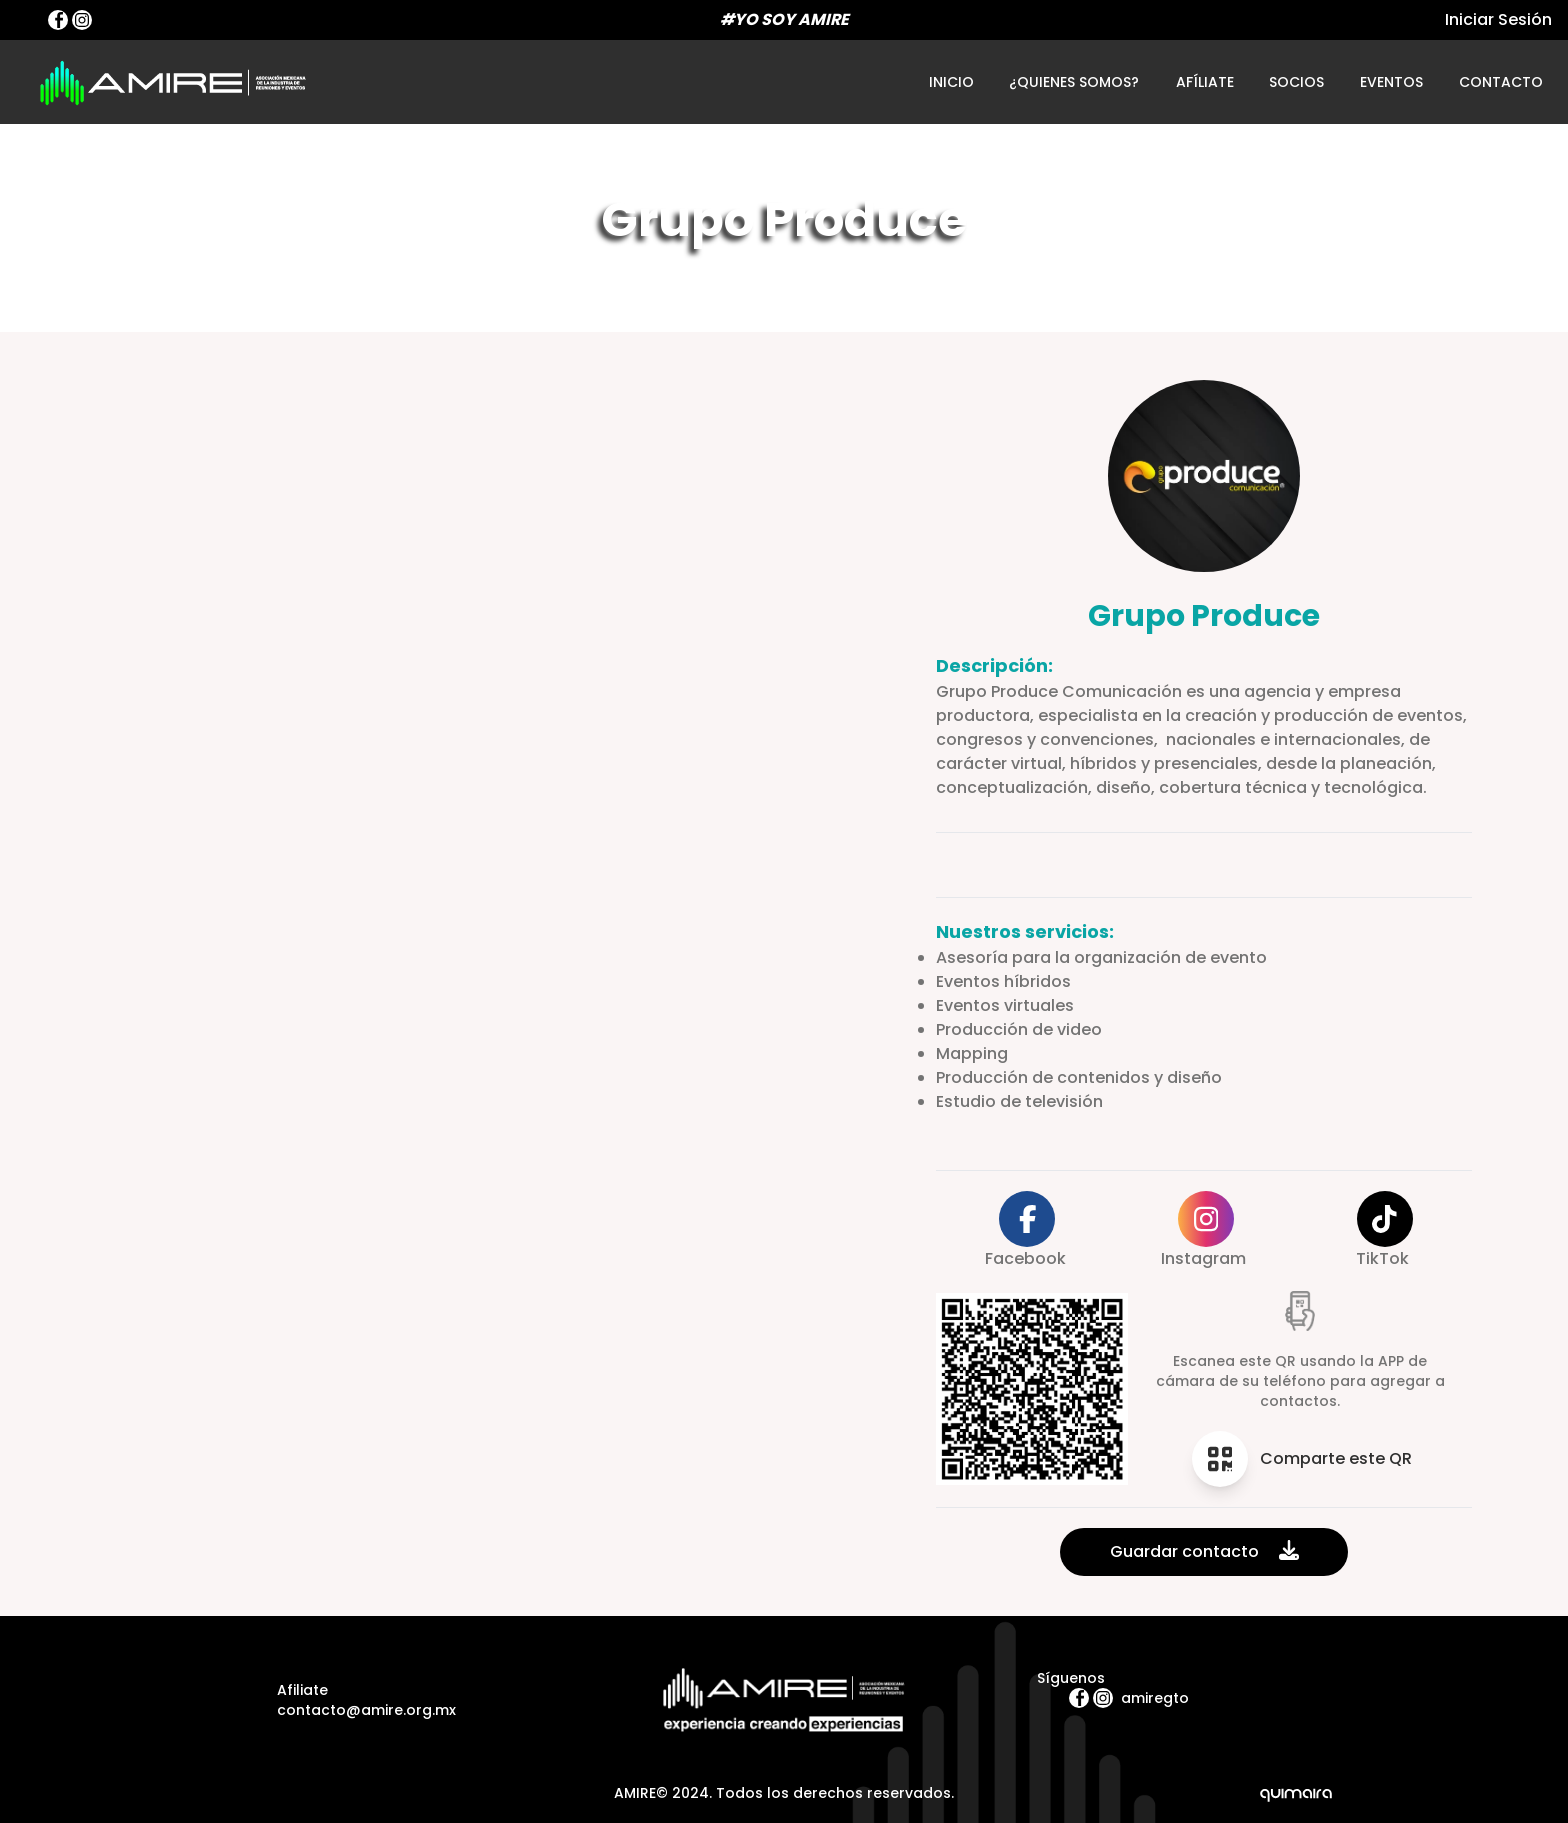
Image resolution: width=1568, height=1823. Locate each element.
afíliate (1205, 82)
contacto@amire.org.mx (366, 1710)
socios (1296, 82)
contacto (1500, 82)
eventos (1391, 82)
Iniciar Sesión (1498, 19)
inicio (951, 82)
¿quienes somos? (1074, 82)
